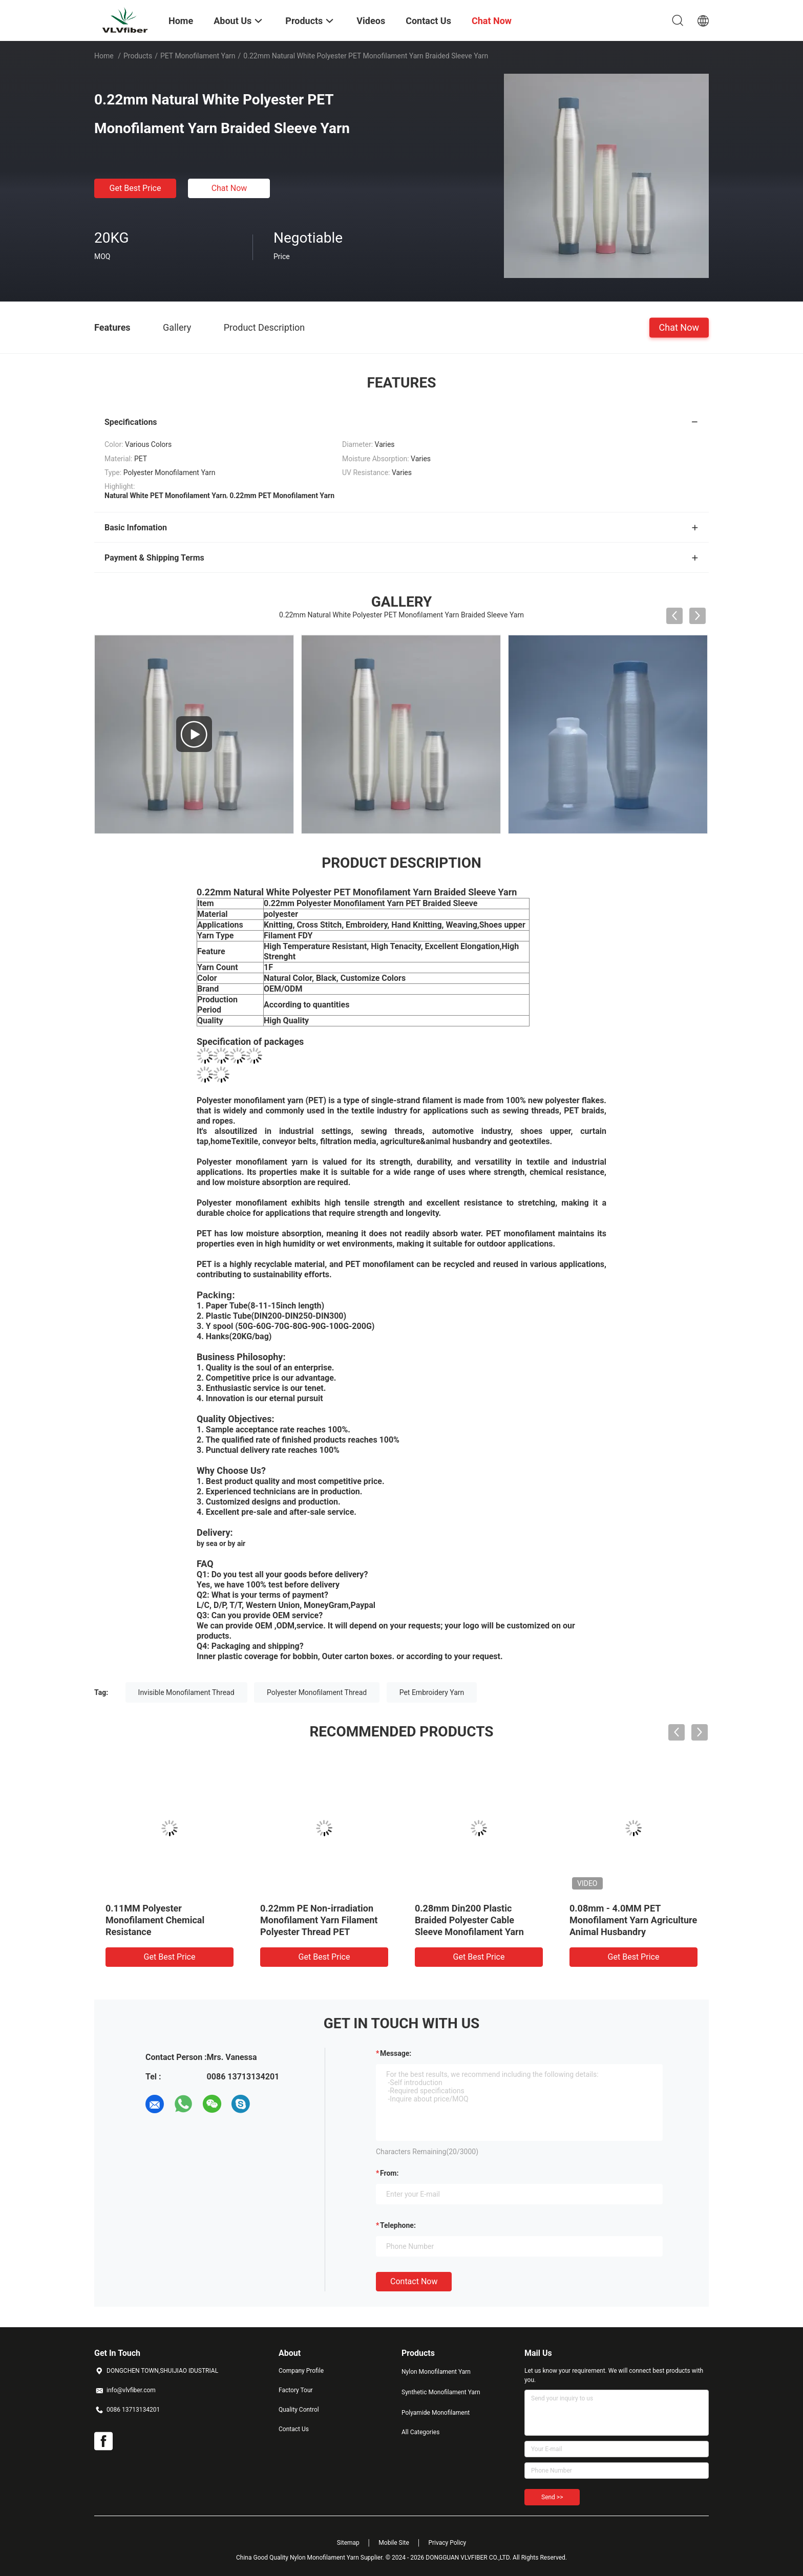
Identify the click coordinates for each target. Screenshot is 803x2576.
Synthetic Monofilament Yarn (441, 2392)
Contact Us (294, 2429)
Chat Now (229, 188)
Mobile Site (393, 2542)
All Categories (420, 2432)
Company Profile (301, 2370)
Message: (395, 2053)
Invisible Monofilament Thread (186, 1692)
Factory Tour (296, 2390)
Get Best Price (135, 188)
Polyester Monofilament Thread (317, 1692)
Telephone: (398, 2225)
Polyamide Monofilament (436, 2412)
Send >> (552, 2497)
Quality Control (299, 2409)
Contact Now (413, 2281)
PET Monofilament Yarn (198, 56)
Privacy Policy (447, 2542)
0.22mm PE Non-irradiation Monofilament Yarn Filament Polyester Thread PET (318, 1920)
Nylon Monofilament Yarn (436, 2371)
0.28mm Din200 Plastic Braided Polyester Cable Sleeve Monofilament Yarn (469, 1920)
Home (104, 56)
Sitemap (348, 2542)
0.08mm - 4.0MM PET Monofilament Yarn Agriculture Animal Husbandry (633, 1920)
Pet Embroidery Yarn (431, 1692)
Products (137, 56)
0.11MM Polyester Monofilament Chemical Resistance (154, 1920)
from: (389, 2173)
